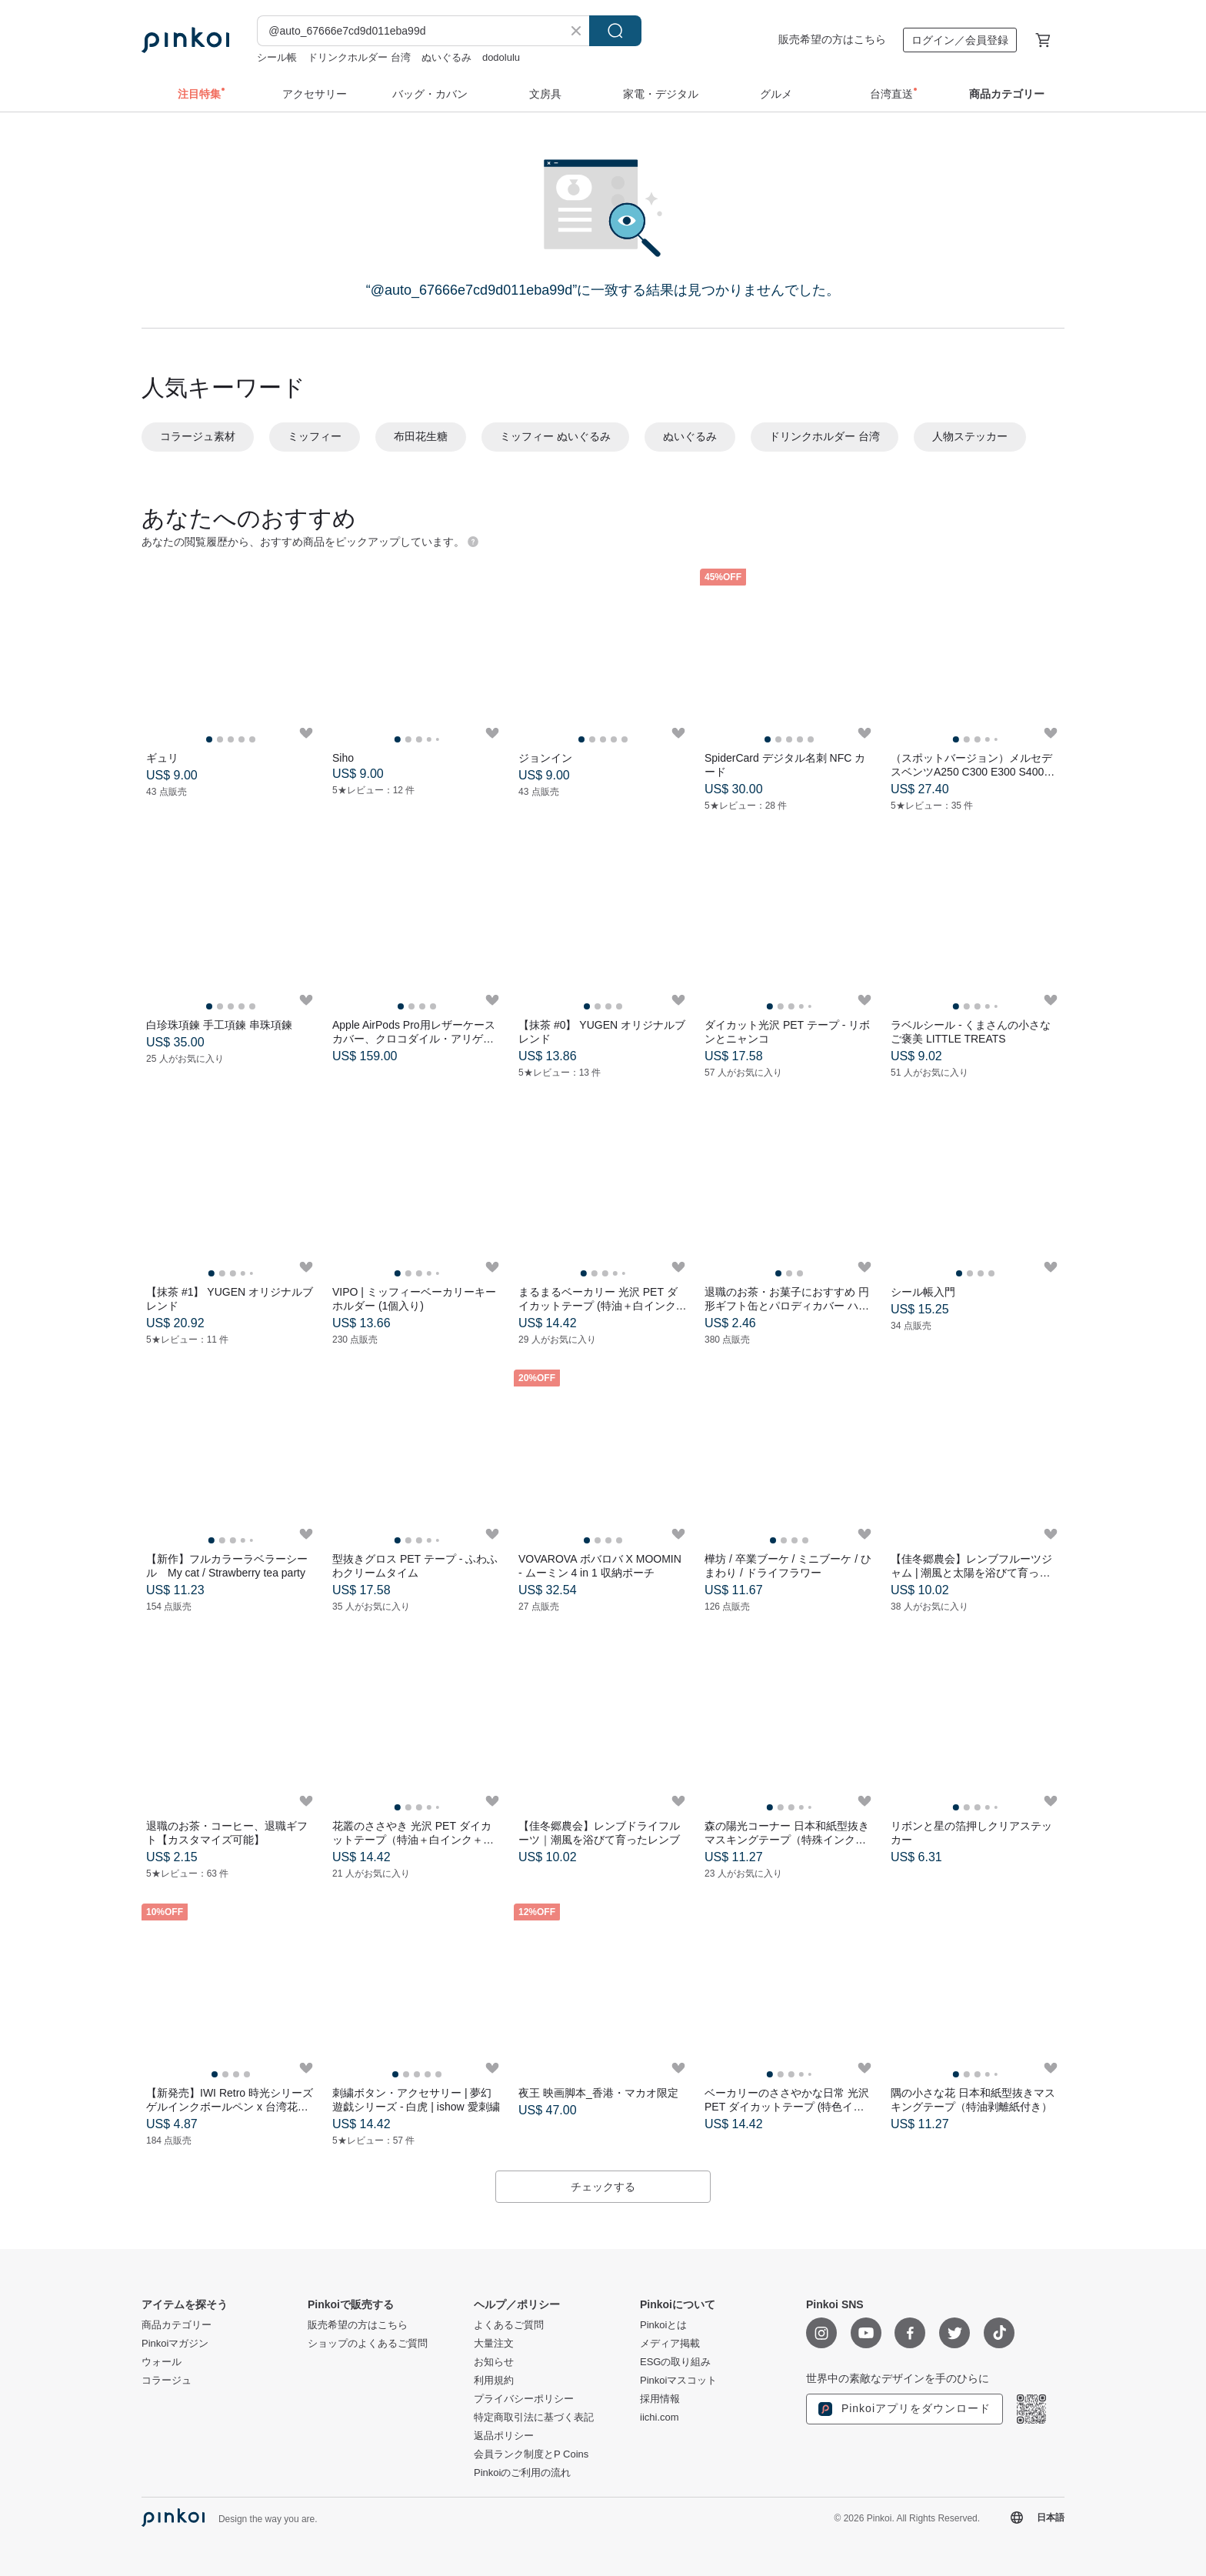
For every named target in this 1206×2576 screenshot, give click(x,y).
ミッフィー (314, 436)
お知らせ (494, 2362)
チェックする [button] (603, 2187)
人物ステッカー (970, 436)
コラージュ (167, 2380)
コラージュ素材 (197, 436)
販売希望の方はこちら (832, 39)
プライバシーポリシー (524, 2399)
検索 (615, 31)
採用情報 (660, 2399)
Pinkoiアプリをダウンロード (904, 2409)
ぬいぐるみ (446, 57)
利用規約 (494, 2380)
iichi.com (659, 2417)
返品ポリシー (504, 2436)
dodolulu (501, 57)
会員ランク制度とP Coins (531, 2454)
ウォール (162, 2362)
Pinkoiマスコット (678, 2380)
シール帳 (277, 57)
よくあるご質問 (509, 2325)
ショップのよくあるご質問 (368, 2343)
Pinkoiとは (663, 2325)
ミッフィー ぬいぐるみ (555, 436)
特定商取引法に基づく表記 (534, 2417)
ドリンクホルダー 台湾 (359, 57)
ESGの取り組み (675, 2362)
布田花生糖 (421, 436)
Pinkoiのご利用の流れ (522, 2473)
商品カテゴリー (177, 2325)
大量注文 (494, 2343)
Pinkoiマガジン (175, 2343)
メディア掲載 (670, 2343)
